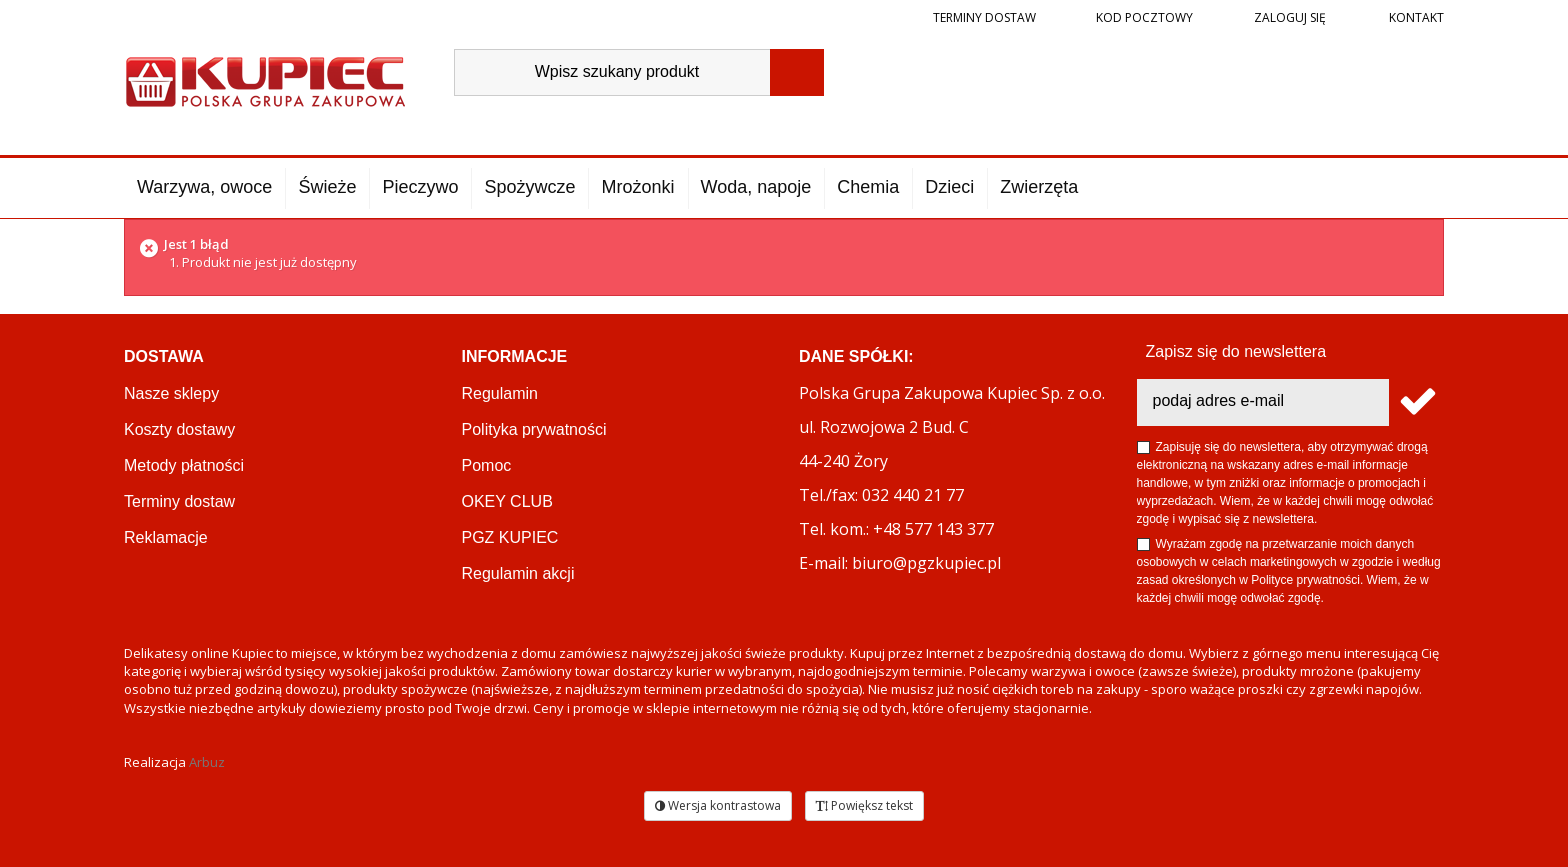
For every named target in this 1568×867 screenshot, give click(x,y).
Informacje (515, 356)
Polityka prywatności (534, 429)
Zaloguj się (1288, 17)
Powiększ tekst (864, 805)
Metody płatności (184, 465)
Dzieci (949, 187)
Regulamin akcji (518, 573)
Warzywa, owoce (204, 187)
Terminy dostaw (984, 17)
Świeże (327, 187)
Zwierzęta (1039, 187)
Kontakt (1415, 17)
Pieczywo (420, 187)
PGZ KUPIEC (510, 537)
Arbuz (207, 762)
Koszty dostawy (179, 429)
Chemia (868, 187)
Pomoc (487, 465)
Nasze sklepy (171, 393)
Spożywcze (529, 187)
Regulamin (500, 393)
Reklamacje (166, 537)
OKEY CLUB (507, 501)
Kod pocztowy (1144, 17)
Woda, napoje (756, 187)
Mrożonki (637, 187)
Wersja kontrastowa (718, 805)
